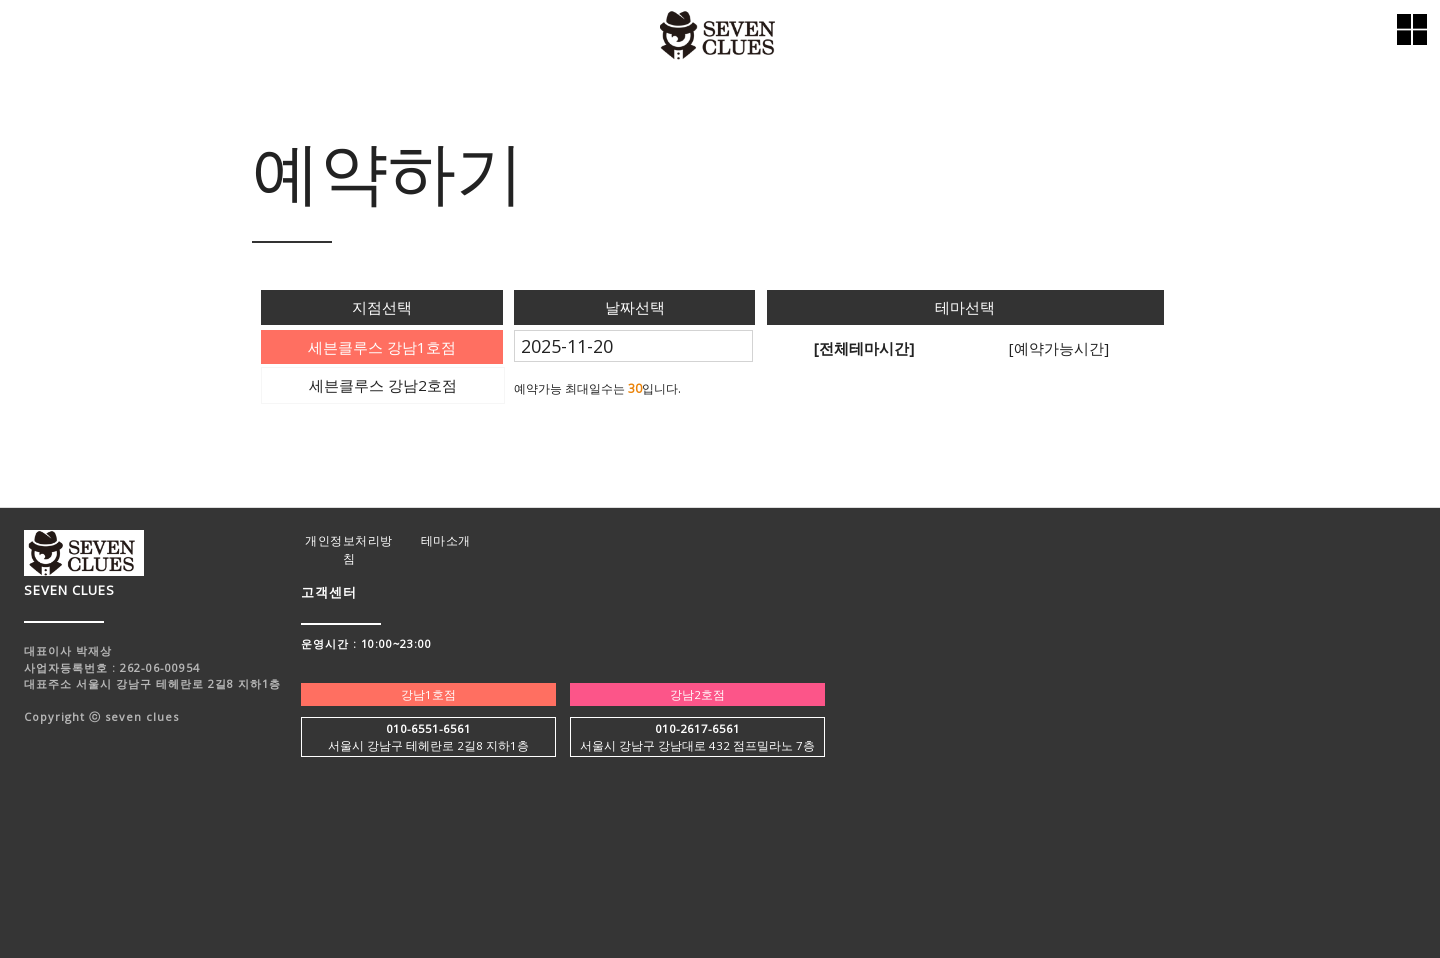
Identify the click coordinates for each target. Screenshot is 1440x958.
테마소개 (446, 540)
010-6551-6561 (428, 728)
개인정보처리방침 (349, 549)
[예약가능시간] (1059, 348)
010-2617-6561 (697, 728)
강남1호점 (428, 694)
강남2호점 (697, 694)
